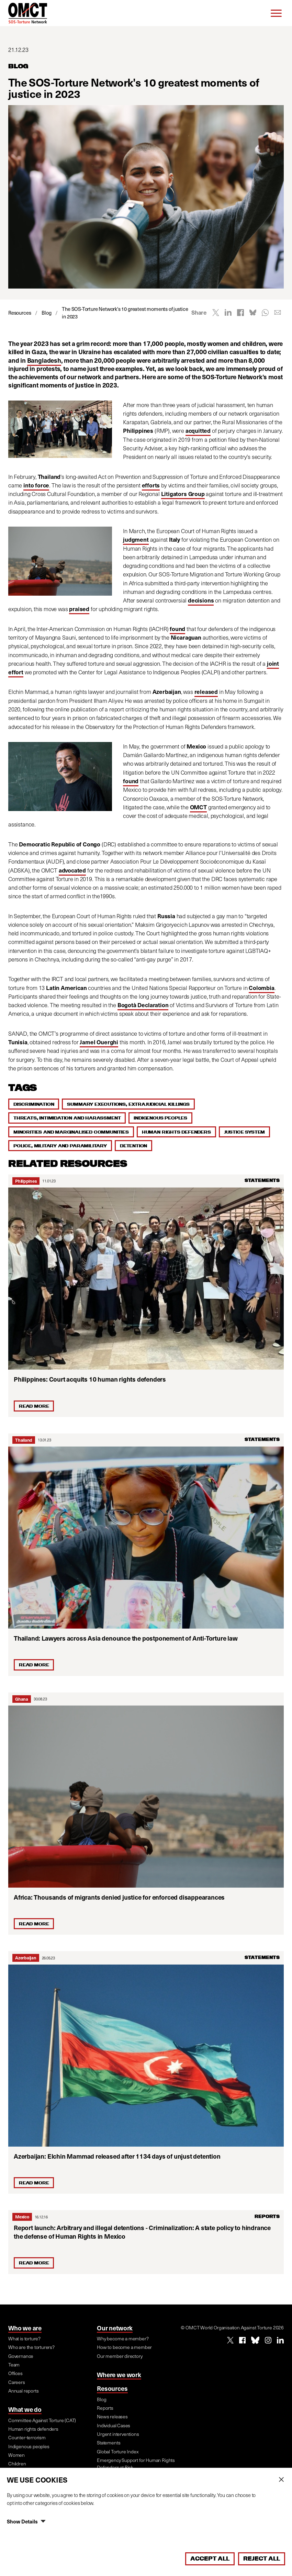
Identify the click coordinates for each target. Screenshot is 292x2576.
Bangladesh (44, 360)
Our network (115, 2327)
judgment (136, 539)
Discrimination (33, 1104)
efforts (151, 485)
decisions (201, 600)
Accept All (209, 2558)
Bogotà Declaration (143, 1005)
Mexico (22, 2216)
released (206, 691)
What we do (25, 2409)
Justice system (244, 1132)
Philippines (26, 1181)
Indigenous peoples (160, 1118)
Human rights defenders (176, 1132)
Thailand (23, 1440)
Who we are (25, 2327)
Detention (133, 1145)
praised (79, 609)
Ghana (21, 1699)
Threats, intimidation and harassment (67, 1118)
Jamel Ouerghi (99, 1042)
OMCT (198, 807)
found (177, 629)
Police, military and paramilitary (60, 1145)
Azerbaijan (25, 1957)
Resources (112, 2388)
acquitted (198, 430)
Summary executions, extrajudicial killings (128, 1104)
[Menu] (276, 13)
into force (36, 485)
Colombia (261, 987)
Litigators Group (183, 494)
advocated (72, 870)
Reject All (261, 2558)
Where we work (119, 2374)
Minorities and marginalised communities (71, 1132)
